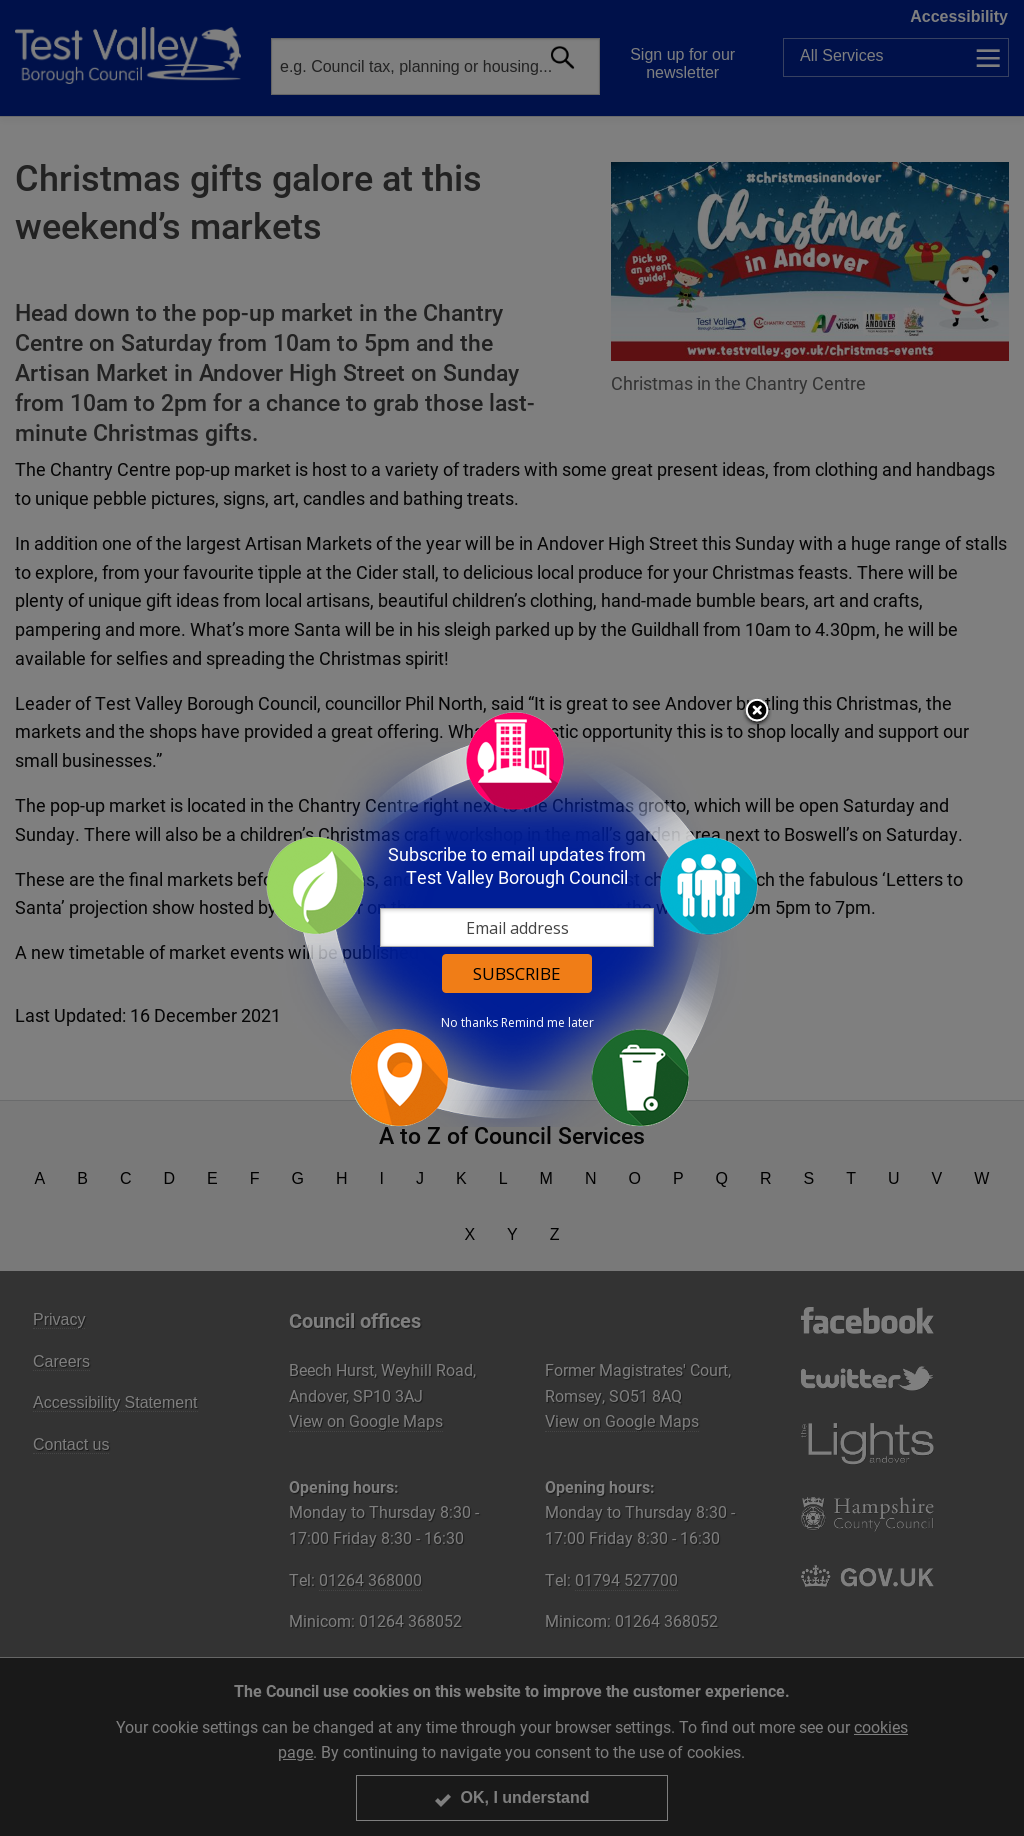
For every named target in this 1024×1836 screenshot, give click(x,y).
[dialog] (512, 918)
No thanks (469, 1023)
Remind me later (547, 1023)
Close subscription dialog (757, 712)
